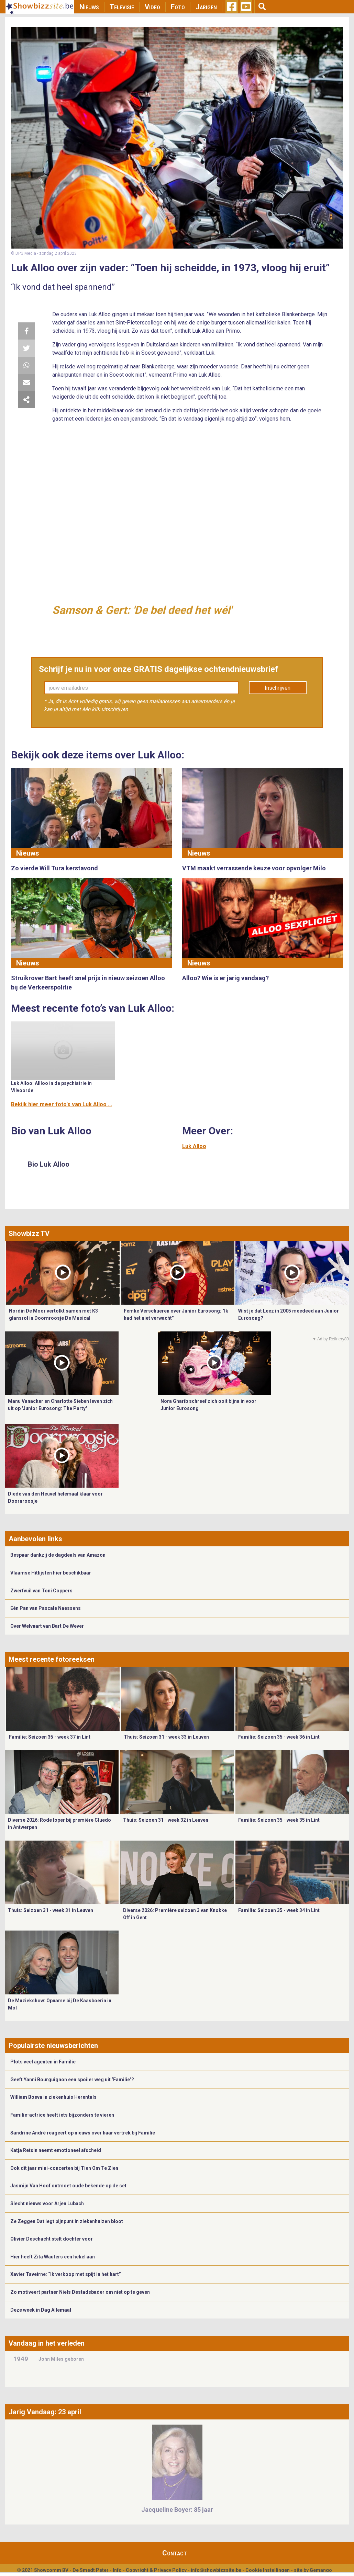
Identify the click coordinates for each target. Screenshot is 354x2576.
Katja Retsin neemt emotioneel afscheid (55, 2150)
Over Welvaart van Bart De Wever (47, 1626)
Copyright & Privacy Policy (156, 2570)
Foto (178, 7)
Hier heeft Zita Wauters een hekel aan (52, 2256)
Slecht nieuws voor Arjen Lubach (47, 2203)
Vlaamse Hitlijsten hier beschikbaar (50, 1573)
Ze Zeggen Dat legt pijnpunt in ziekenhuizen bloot (66, 2221)
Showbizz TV (29, 1233)
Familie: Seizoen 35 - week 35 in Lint (279, 1820)
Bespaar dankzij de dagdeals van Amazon (58, 1555)
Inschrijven (277, 688)
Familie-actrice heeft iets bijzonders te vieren (62, 2115)
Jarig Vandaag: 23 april (45, 2412)
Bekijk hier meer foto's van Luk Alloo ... (61, 1104)
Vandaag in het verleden (47, 2343)
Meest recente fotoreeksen (52, 1659)
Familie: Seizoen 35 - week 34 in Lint (279, 1910)
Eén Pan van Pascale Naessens (45, 1608)
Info (117, 2570)
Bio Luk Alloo (48, 1164)
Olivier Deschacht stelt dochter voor (51, 2239)
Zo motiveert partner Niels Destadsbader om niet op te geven (80, 2292)
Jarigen (206, 7)
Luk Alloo (194, 1146)
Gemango (321, 2570)
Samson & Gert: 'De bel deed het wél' (142, 610)
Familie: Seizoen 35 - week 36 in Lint (279, 1737)
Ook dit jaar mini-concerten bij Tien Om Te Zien (64, 2168)
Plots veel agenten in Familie (43, 2061)
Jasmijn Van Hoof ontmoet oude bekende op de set (68, 2185)
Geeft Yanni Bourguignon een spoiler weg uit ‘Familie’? (72, 2079)
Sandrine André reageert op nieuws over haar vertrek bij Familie (82, 2133)
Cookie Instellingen (267, 2570)
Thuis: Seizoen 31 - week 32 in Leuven (165, 1820)
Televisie (122, 7)
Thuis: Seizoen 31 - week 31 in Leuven (50, 1910)
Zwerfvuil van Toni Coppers (41, 1590)
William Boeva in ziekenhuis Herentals (53, 2097)
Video (152, 7)
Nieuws (89, 7)
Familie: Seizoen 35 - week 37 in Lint (49, 1737)
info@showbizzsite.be (216, 2570)
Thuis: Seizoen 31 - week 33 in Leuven (166, 1737)
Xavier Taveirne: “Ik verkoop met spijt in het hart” (65, 2274)
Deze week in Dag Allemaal (40, 2310)
